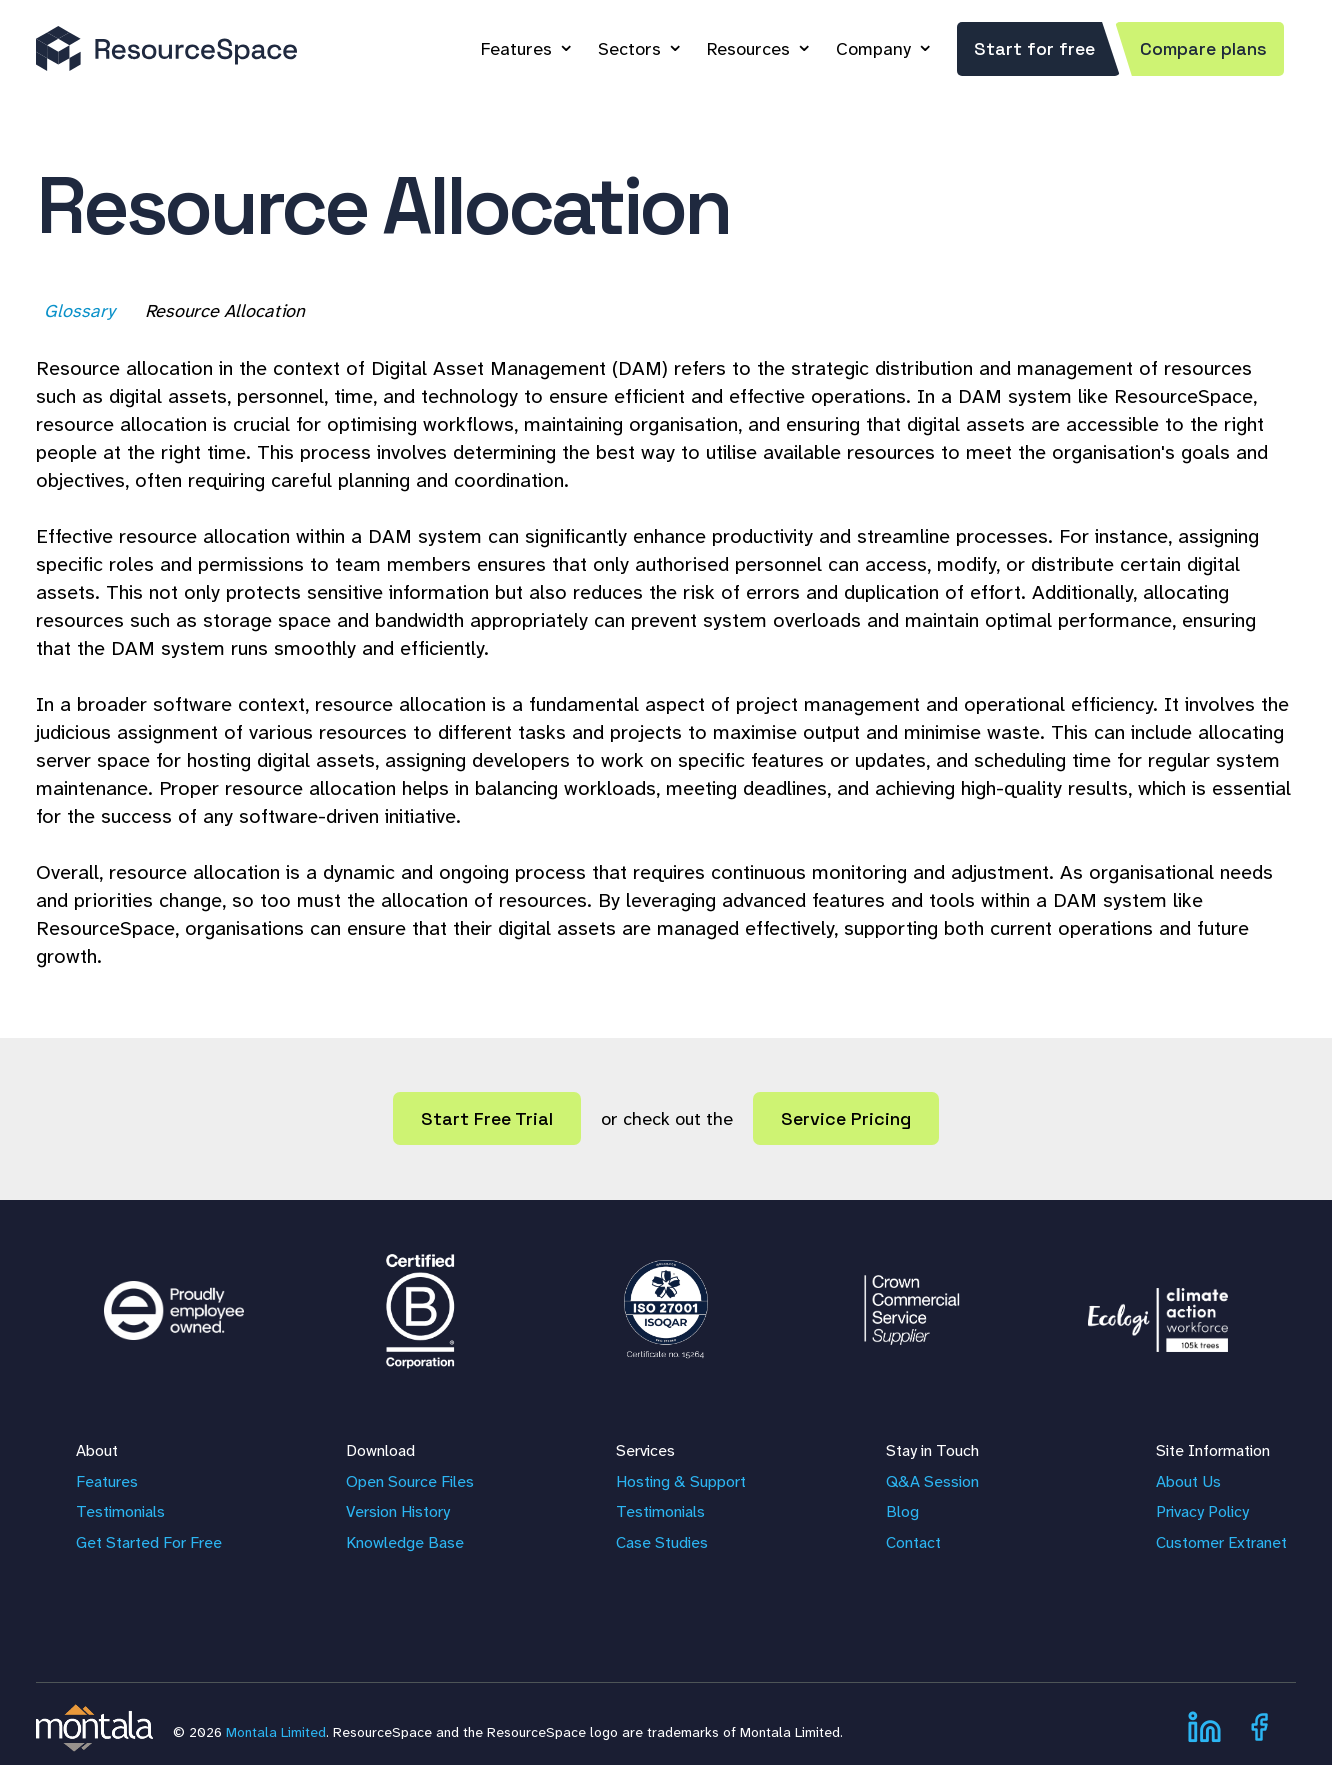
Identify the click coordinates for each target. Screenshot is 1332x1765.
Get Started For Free (149, 1542)
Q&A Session (932, 1481)
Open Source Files (410, 1481)
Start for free (1034, 48)
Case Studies (662, 1542)
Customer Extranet (1221, 1542)
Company (873, 49)
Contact (913, 1542)
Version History (398, 1511)
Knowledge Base (405, 1542)
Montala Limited (276, 1732)
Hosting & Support (681, 1481)
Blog (902, 1511)
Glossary (81, 311)
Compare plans (1203, 48)
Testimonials (120, 1511)
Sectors (629, 49)
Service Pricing (846, 1118)
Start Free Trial (487, 1118)
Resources (748, 49)
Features (516, 49)
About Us (1188, 1481)
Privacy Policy (1202, 1511)
